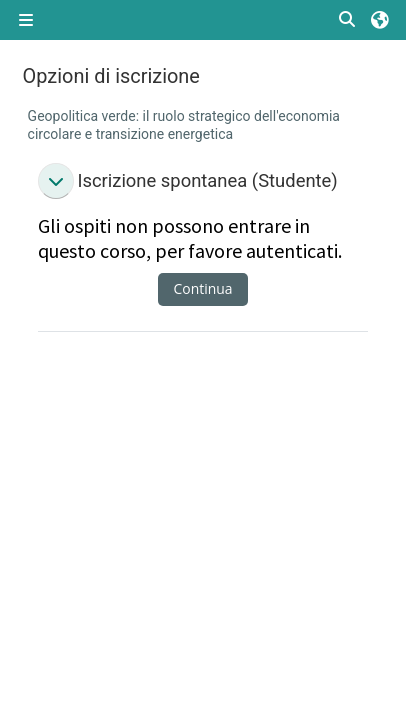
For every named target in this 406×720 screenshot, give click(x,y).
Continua (203, 288)
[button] (348, 20)
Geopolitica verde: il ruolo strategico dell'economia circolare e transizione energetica (184, 124)
